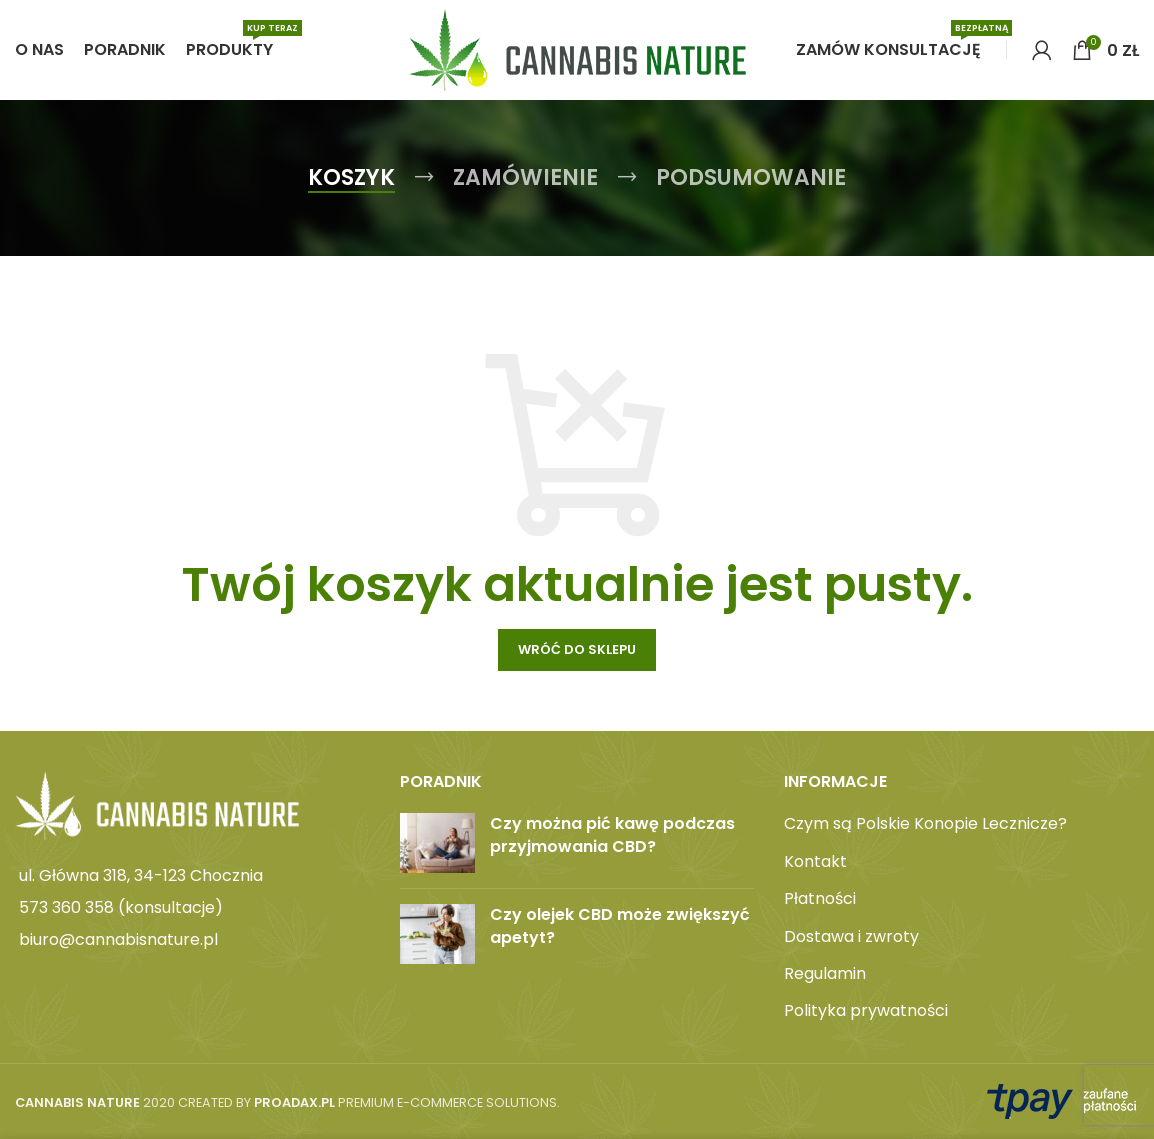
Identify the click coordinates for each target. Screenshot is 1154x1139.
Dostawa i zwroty (851, 937)
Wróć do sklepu (577, 649)
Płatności (820, 899)
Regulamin (825, 974)
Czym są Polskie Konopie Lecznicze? (925, 824)
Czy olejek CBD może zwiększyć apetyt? (620, 925)
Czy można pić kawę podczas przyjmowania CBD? (612, 834)
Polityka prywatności (866, 1011)
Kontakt (815, 862)
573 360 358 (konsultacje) (121, 907)
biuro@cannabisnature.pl (118, 939)
